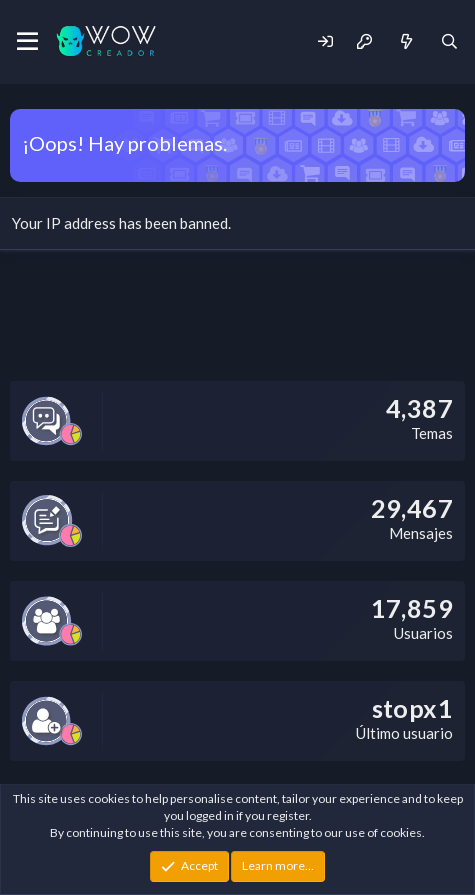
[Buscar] (449, 41)
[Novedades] (405, 41)
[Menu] (27, 42)
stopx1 (412, 708)
